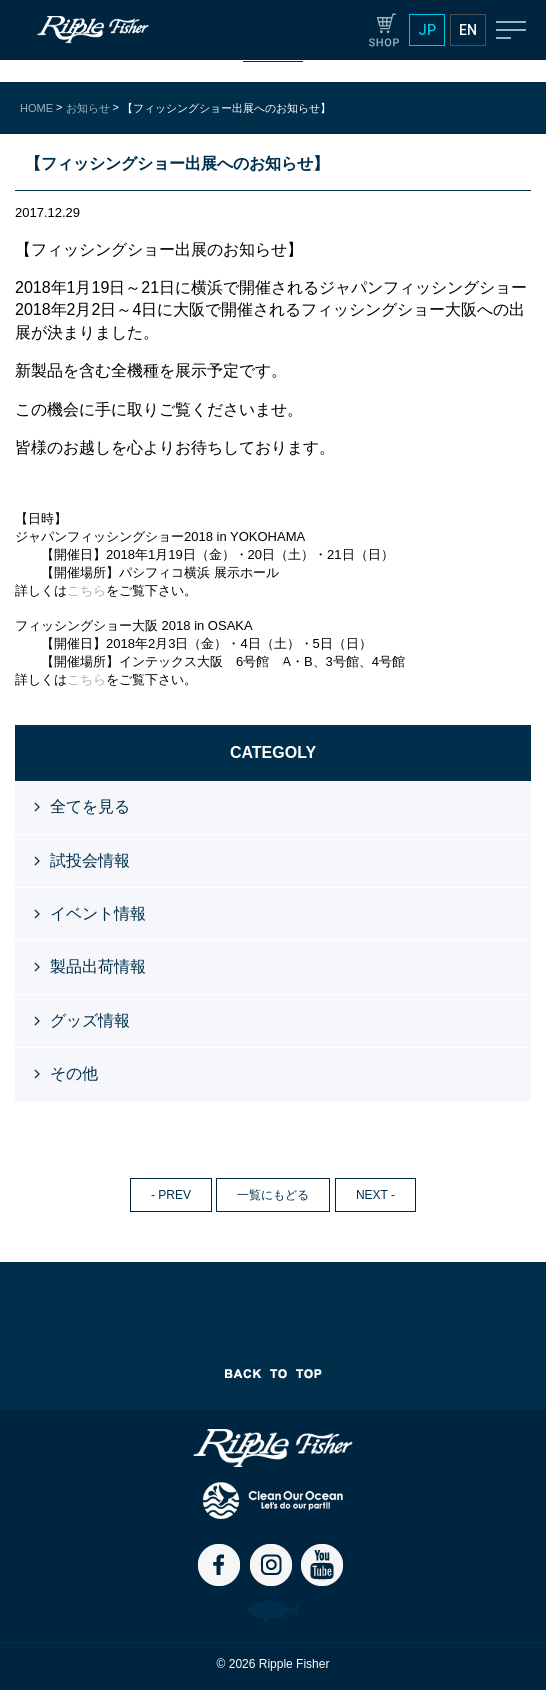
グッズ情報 (90, 1020)
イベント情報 (98, 913)
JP (427, 30)
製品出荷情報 (98, 966)
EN (468, 30)
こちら (86, 590)
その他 (74, 1073)
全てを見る (90, 806)
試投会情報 (90, 860)
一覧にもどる (273, 1195)
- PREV (171, 1195)
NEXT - (375, 1195)
